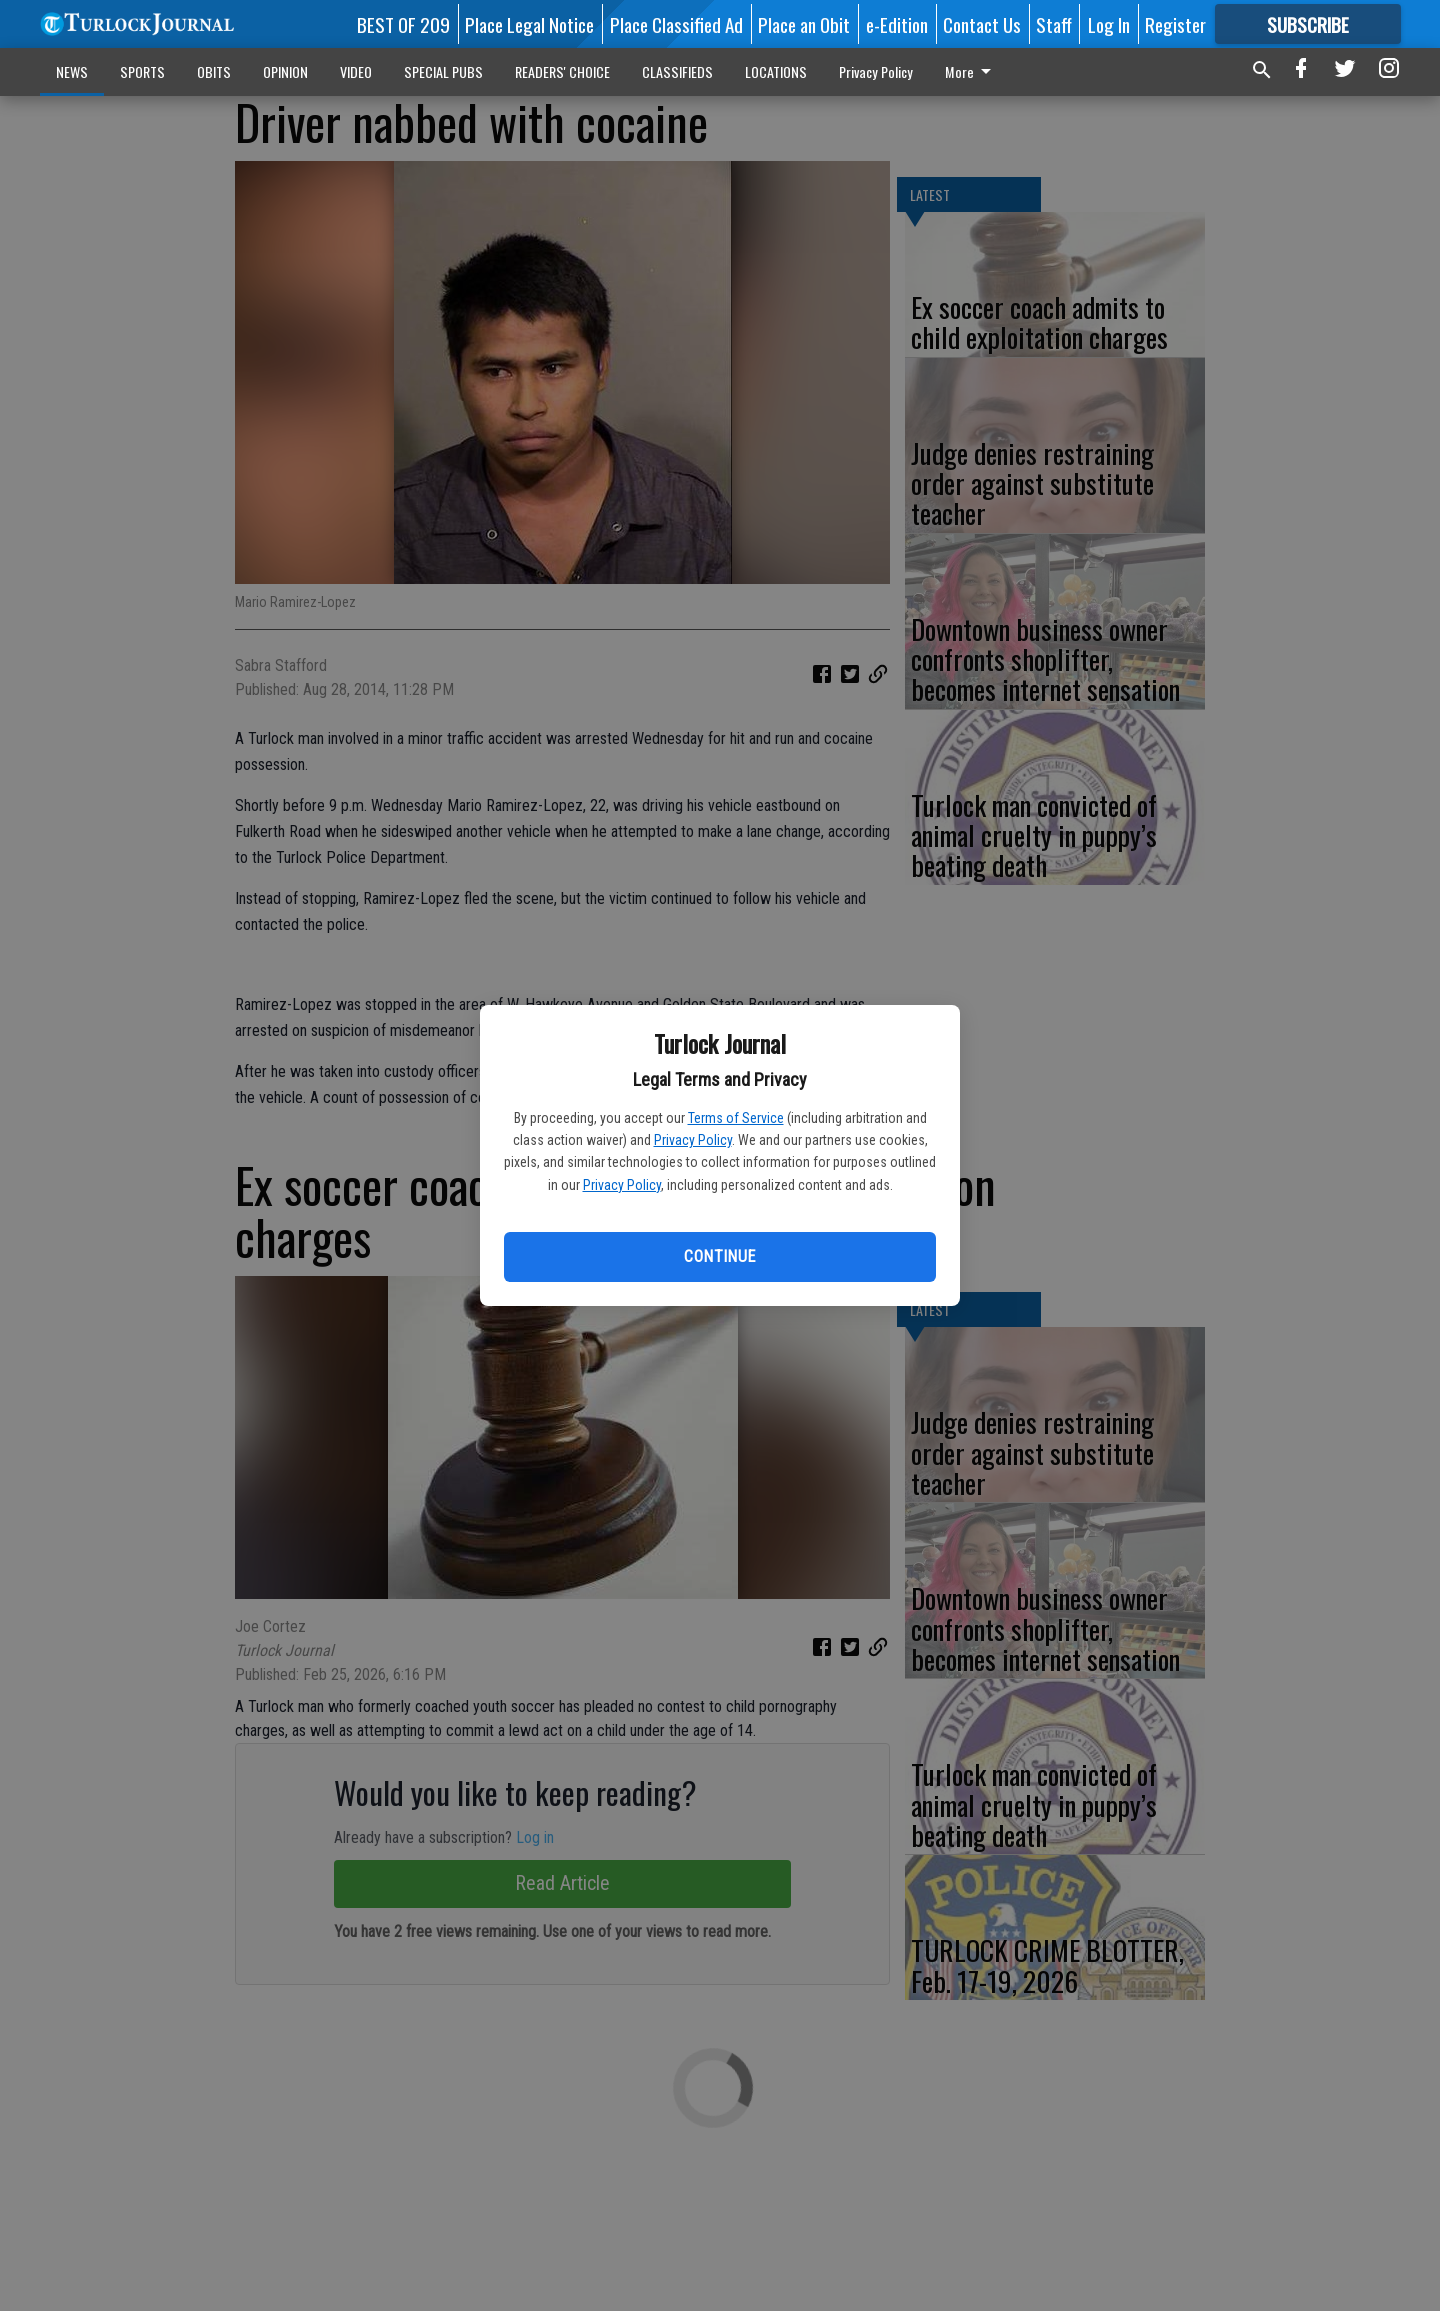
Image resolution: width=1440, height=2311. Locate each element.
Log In (1109, 24)
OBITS (214, 71)
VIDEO (356, 71)
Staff (1054, 24)
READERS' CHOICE (562, 71)
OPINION (285, 71)
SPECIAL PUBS (443, 71)
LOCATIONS (776, 71)
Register (1175, 24)
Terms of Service (736, 1118)
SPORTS (142, 71)
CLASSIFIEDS (677, 71)
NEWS (72, 71)
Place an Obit (804, 24)
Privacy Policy (693, 1140)
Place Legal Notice (529, 24)
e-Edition (897, 24)
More (971, 71)
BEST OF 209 (403, 24)
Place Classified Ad (676, 24)
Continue (719, 1256)
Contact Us (982, 24)
